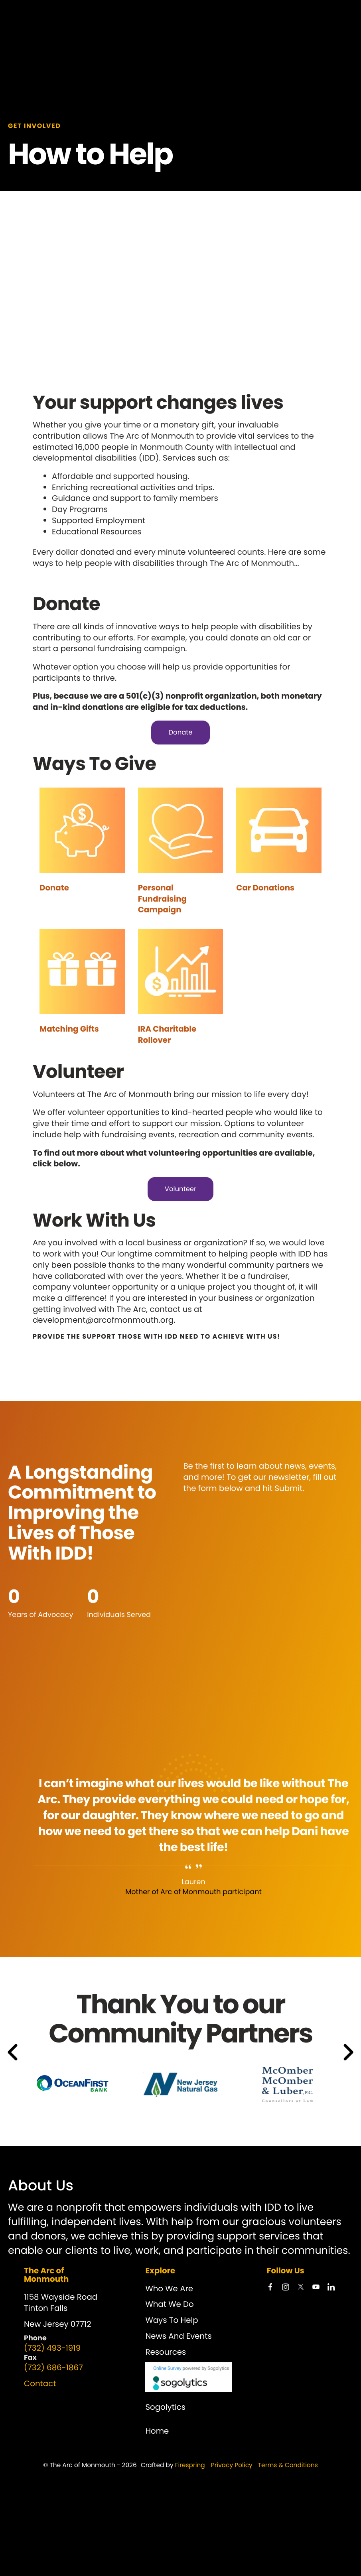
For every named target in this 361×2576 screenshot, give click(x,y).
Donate (180, 732)
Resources (165, 2351)
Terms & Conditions (288, 2465)
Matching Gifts (69, 1028)
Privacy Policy (232, 2465)
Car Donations (265, 887)
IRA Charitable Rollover (167, 1034)
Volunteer (181, 1188)
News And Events (178, 2336)
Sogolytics (165, 2407)
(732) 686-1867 (53, 2367)
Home (157, 2430)
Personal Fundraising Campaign (162, 898)
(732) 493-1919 (52, 2347)
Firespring (190, 2465)
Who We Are (169, 2288)
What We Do (169, 2304)
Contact (40, 2383)
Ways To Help (171, 2320)
